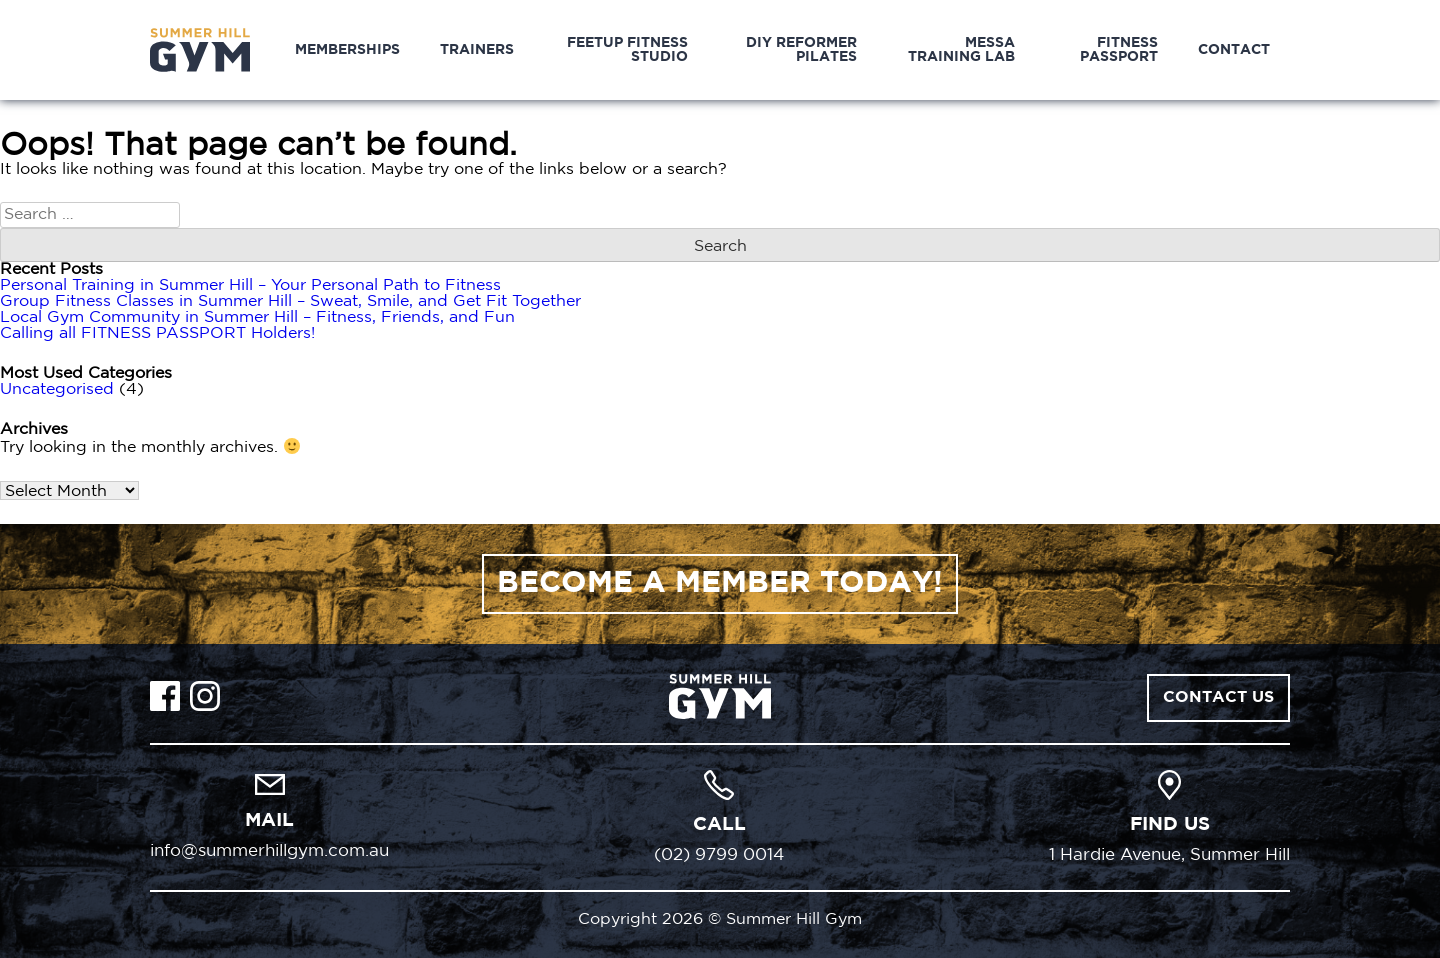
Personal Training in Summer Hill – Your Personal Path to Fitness (250, 285)
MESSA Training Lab (961, 50)
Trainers (477, 50)
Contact (1234, 50)
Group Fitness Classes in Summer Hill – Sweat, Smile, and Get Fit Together (290, 301)
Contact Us (1218, 697)
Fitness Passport (1119, 50)
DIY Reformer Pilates (801, 50)
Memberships (347, 50)
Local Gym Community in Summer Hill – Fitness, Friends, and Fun (257, 317)
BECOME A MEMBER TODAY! (720, 583)
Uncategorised (57, 389)
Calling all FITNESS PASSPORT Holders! (157, 333)
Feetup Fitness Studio (627, 50)
